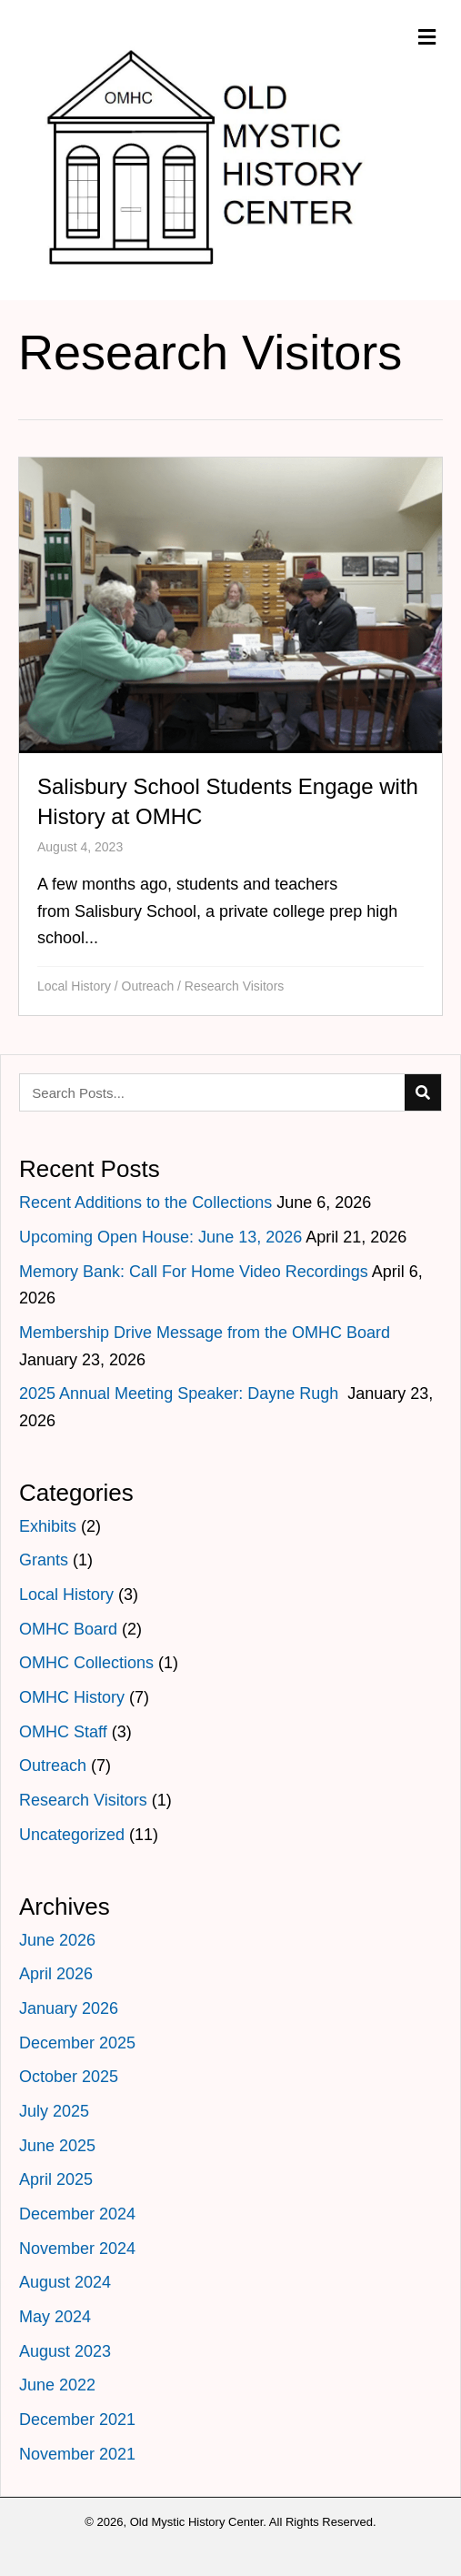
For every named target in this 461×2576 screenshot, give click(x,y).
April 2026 (56, 1974)
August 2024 (65, 2282)
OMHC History (72, 1697)
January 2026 (68, 2008)
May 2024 (55, 2317)
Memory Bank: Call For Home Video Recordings (193, 1272)
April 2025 (56, 2179)
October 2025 (68, 2077)
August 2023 (65, 2351)
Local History (74, 986)
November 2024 (77, 2248)
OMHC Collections (86, 1663)
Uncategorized (72, 1835)
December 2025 (77, 2043)
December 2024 (77, 2214)
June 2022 (57, 2385)
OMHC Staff (63, 1732)
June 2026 (57, 1940)
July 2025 (54, 2111)
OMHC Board (68, 1629)
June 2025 (57, 2146)
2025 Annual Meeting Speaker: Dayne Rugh (181, 1393)
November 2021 (77, 2454)
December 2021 (77, 2419)
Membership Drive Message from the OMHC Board (204, 1332)
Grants (43, 1560)
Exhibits (47, 1526)
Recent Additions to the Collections (145, 1202)
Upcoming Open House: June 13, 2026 (160, 1237)
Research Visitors (234, 986)
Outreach (148, 986)
